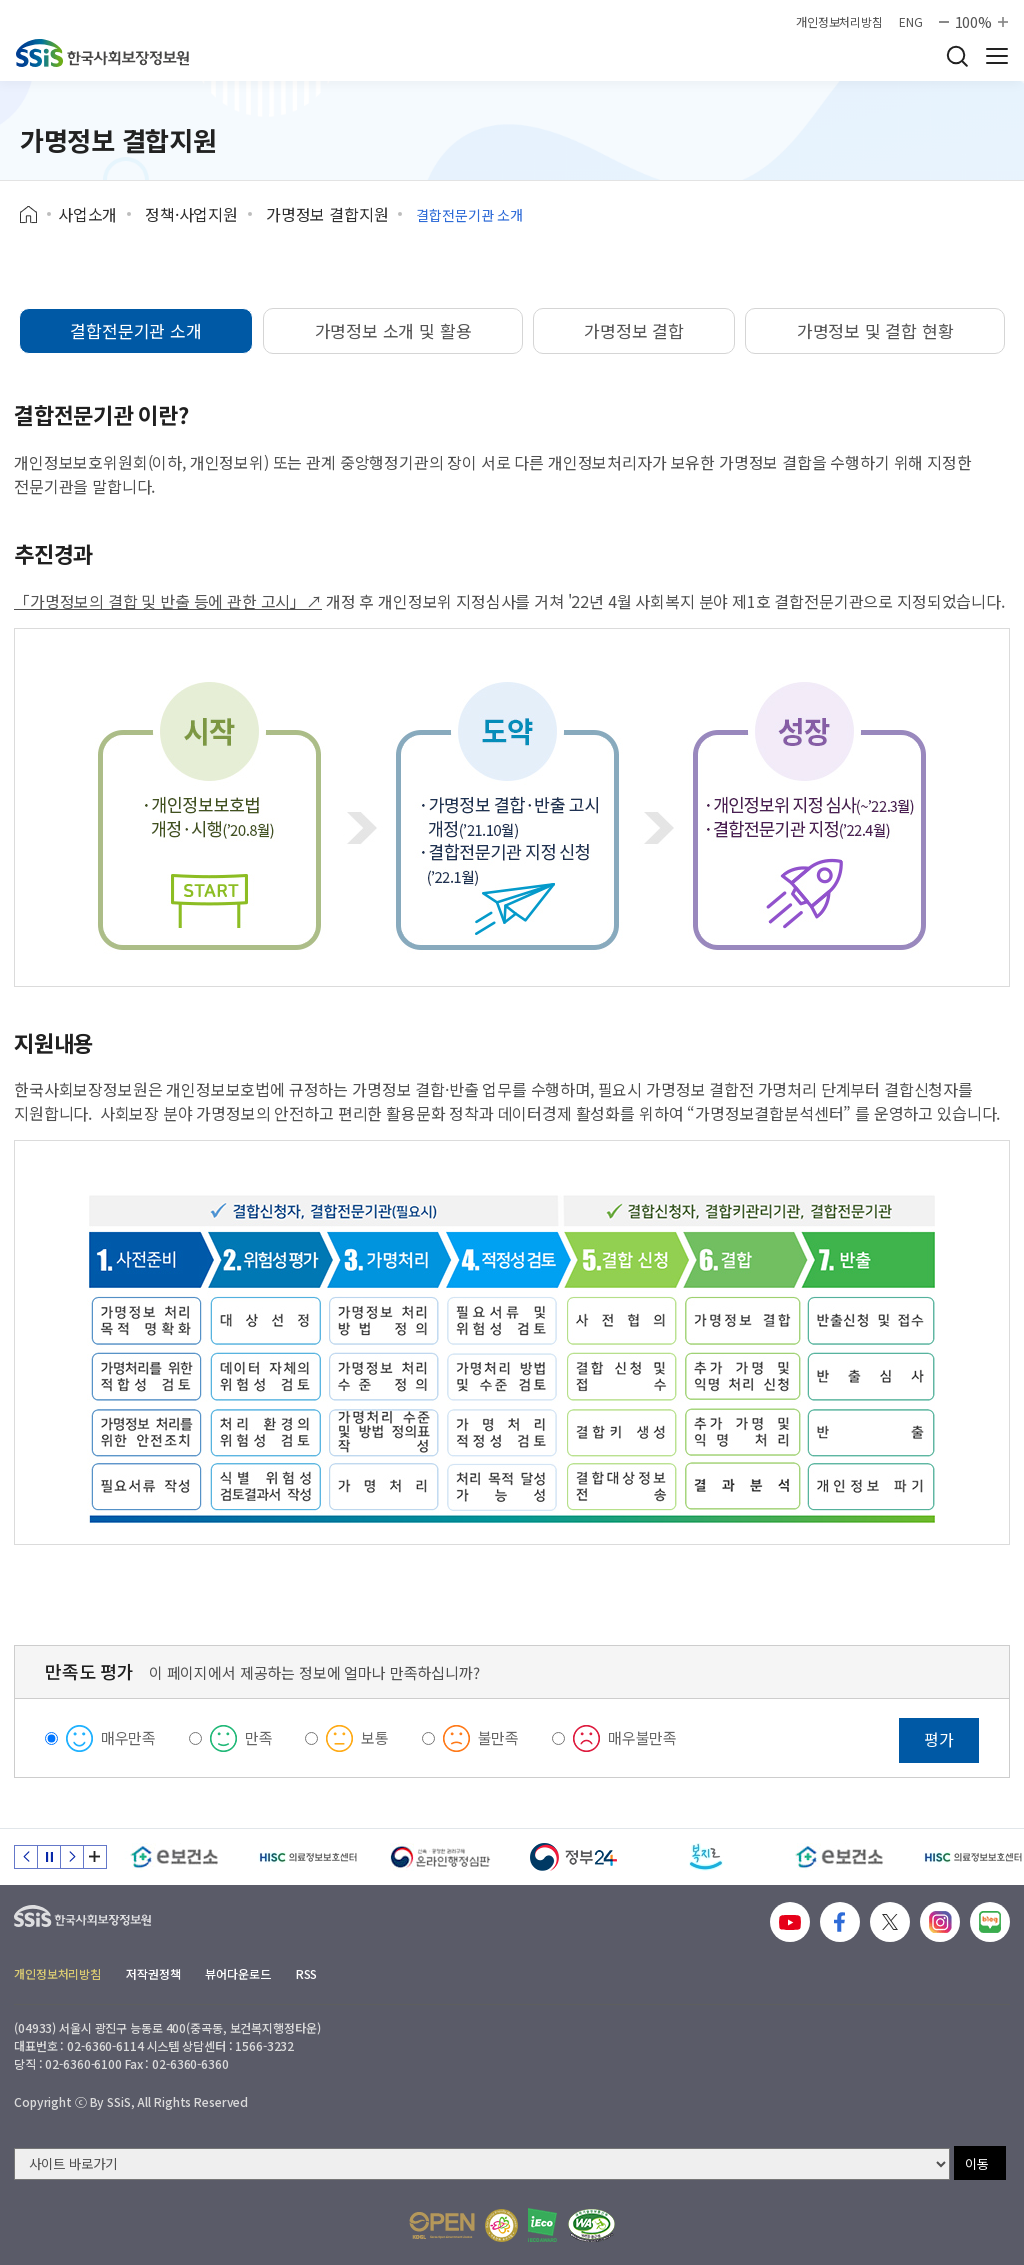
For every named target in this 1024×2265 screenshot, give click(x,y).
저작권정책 (153, 1973)
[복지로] (706, 1857)
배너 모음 (95, 1857)
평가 (939, 1739)
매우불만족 (642, 1737)
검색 (957, 56)
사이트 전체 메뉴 (997, 56)
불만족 (499, 1737)
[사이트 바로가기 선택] (482, 2164)
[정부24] (573, 1857)
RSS (307, 1973)
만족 (259, 1737)
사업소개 (87, 214)
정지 (49, 1857)
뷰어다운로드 (237, 1973)
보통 (375, 1737)
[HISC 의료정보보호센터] (307, 1857)
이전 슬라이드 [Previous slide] (26, 1857)
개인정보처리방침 (839, 22)
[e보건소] (174, 1857)
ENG (911, 22)
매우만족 (128, 1737)
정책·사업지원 (191, 214)
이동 (977, 2163)
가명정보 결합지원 (327, 214)
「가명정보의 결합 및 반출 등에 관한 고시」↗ (168, 601)
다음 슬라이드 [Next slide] (72, 1857)
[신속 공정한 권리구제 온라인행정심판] (440, 1857)
